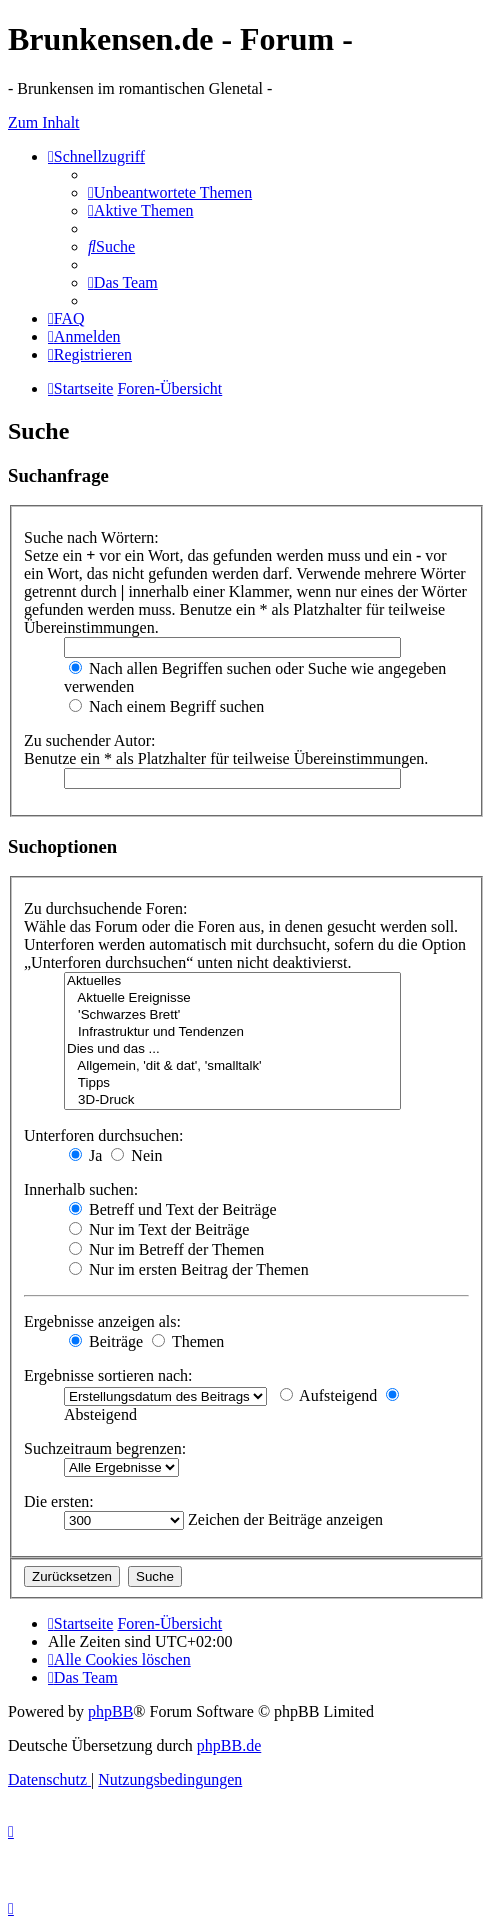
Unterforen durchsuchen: (104, 1135)
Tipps (232, 1083)
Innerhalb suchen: (81, 1189)
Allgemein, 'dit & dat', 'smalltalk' (232, 1066)
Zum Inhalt (44, 122)
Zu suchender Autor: (90, 740)
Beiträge (106, 1341)
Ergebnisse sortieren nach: (108, 1375)
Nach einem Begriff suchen (166, 706)
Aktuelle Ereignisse (232, 998)
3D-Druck (232, 1100)
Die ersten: (59, 1501)
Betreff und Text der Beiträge (173, 1209)
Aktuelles (232, 981)
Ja (85, 1155)
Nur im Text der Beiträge (159, 1229)
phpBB (110, 1711)
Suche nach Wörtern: (91, 537)
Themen (188, 1341)
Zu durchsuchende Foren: (106, 908)
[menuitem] (170, 192)
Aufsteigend (328, 1395)
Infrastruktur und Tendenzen (232, 1032)
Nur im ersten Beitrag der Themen (189, 1269)
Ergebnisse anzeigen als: (102, 1321)
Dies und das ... (232, 1049)
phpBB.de (229, 1745)
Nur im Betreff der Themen (166, 1249)
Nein (136, 1155)
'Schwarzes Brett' (232, 1015)
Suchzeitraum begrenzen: (105, 1448)
